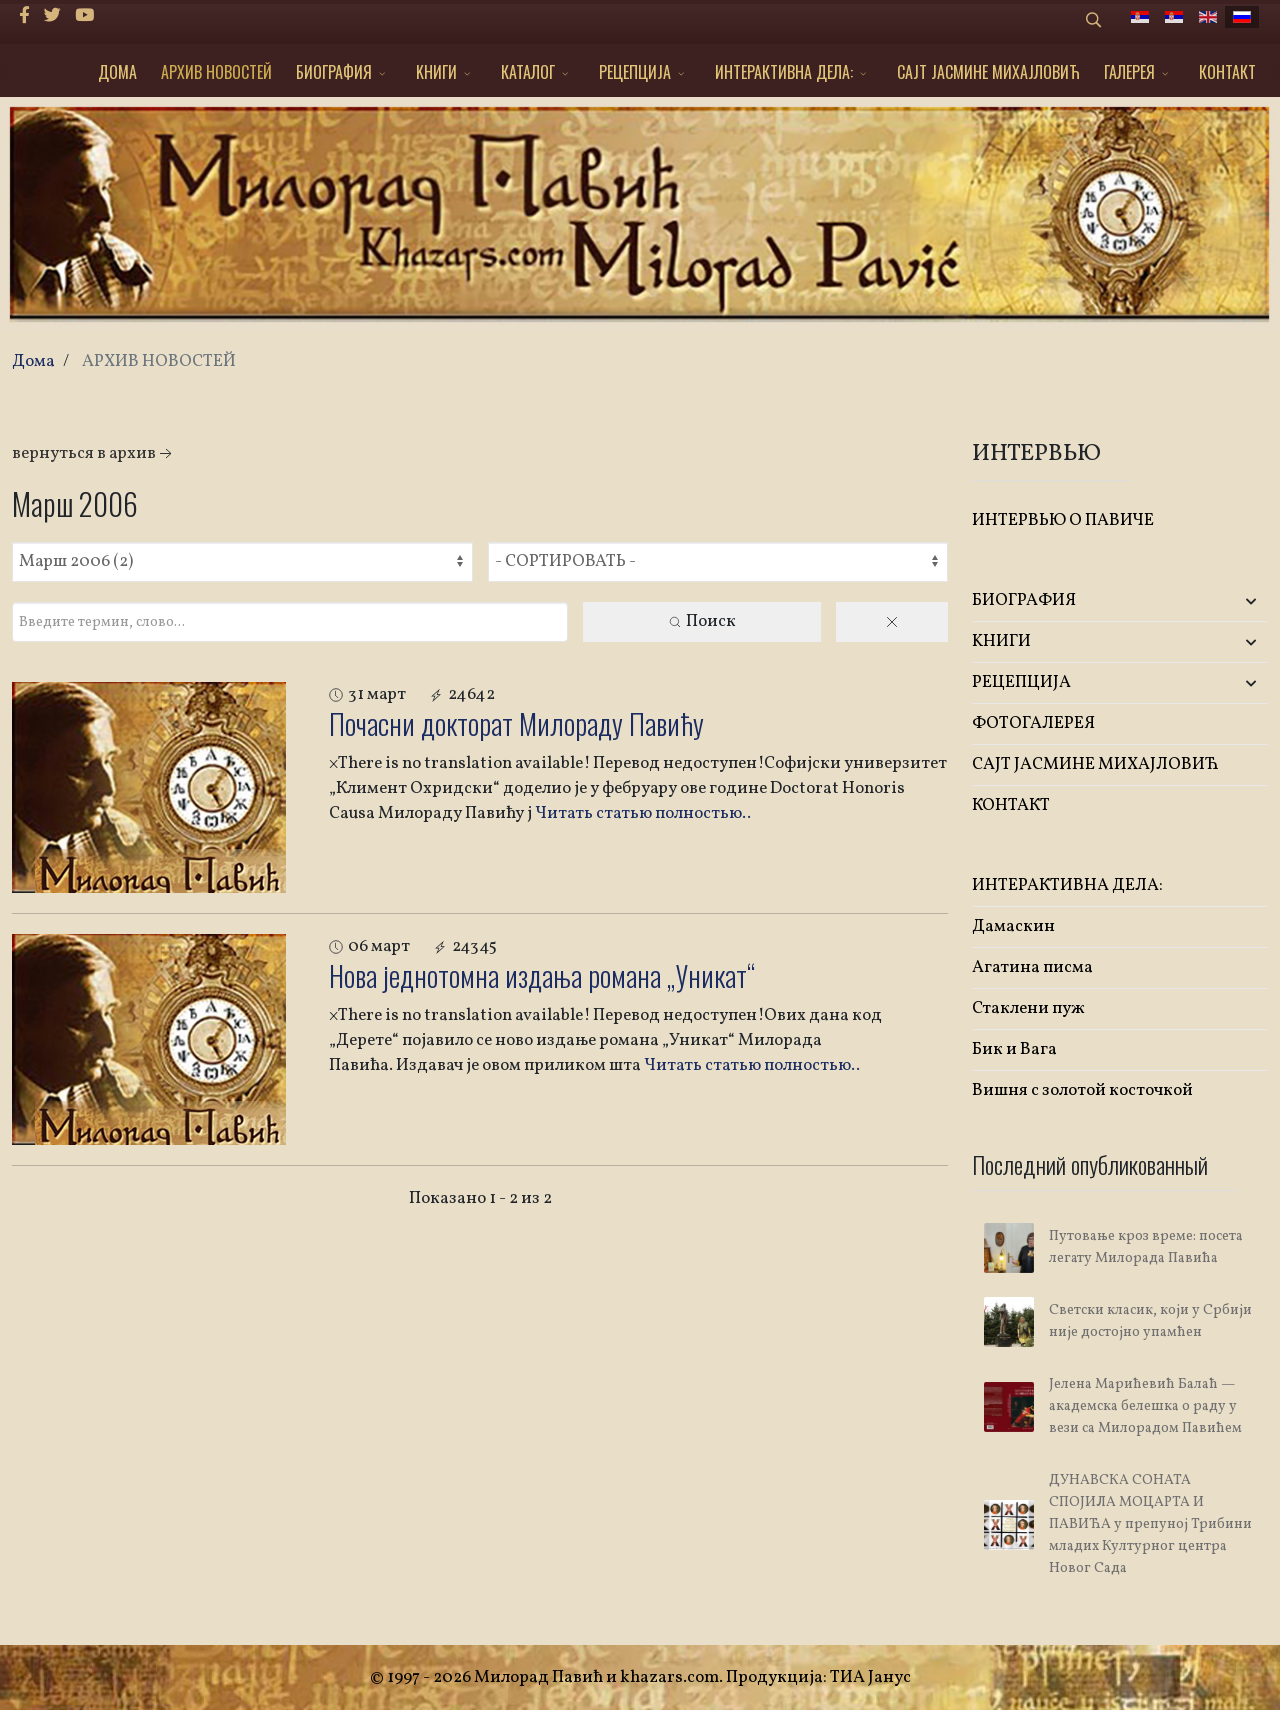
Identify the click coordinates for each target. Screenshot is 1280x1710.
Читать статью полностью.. (643, 813)
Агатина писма (1032, 967)
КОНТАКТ (1227, 72)
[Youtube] (84, 16)
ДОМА (117, 72)
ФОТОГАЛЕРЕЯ (1033, 723)
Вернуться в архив (94, 453)
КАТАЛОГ (528, 72)
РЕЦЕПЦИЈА (635, 72)
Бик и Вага (1014, 1049)
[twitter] (52, 16)
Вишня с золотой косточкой (1082, 1090)
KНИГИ (436, 72)
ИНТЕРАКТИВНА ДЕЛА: (784, 72)
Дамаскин (1013, 926)
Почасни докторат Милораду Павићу (516, 723)
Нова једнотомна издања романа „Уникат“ (542, 975)
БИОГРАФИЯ (334, 72)
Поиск (701, 621)
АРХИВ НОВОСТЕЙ (216, 72)
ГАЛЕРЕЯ (1129, 72)
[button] (1219, 601)
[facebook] (24, 16)
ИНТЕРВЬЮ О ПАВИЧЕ (1063, 520)
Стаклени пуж (1028, 1008)
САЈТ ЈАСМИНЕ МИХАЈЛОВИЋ (988, 72)
